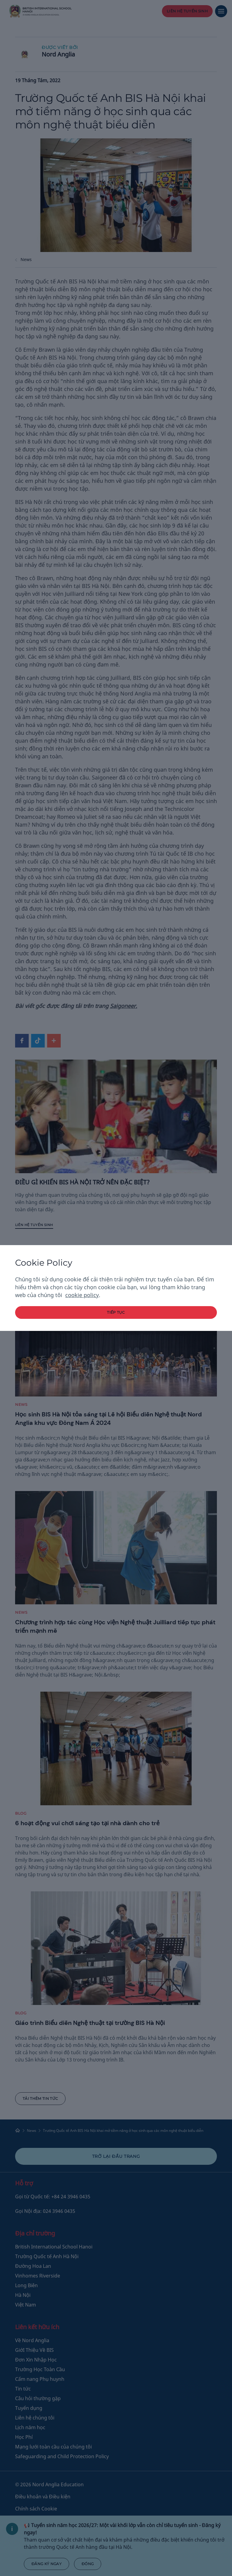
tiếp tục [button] (116, 1312)
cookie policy (82, 1295)
